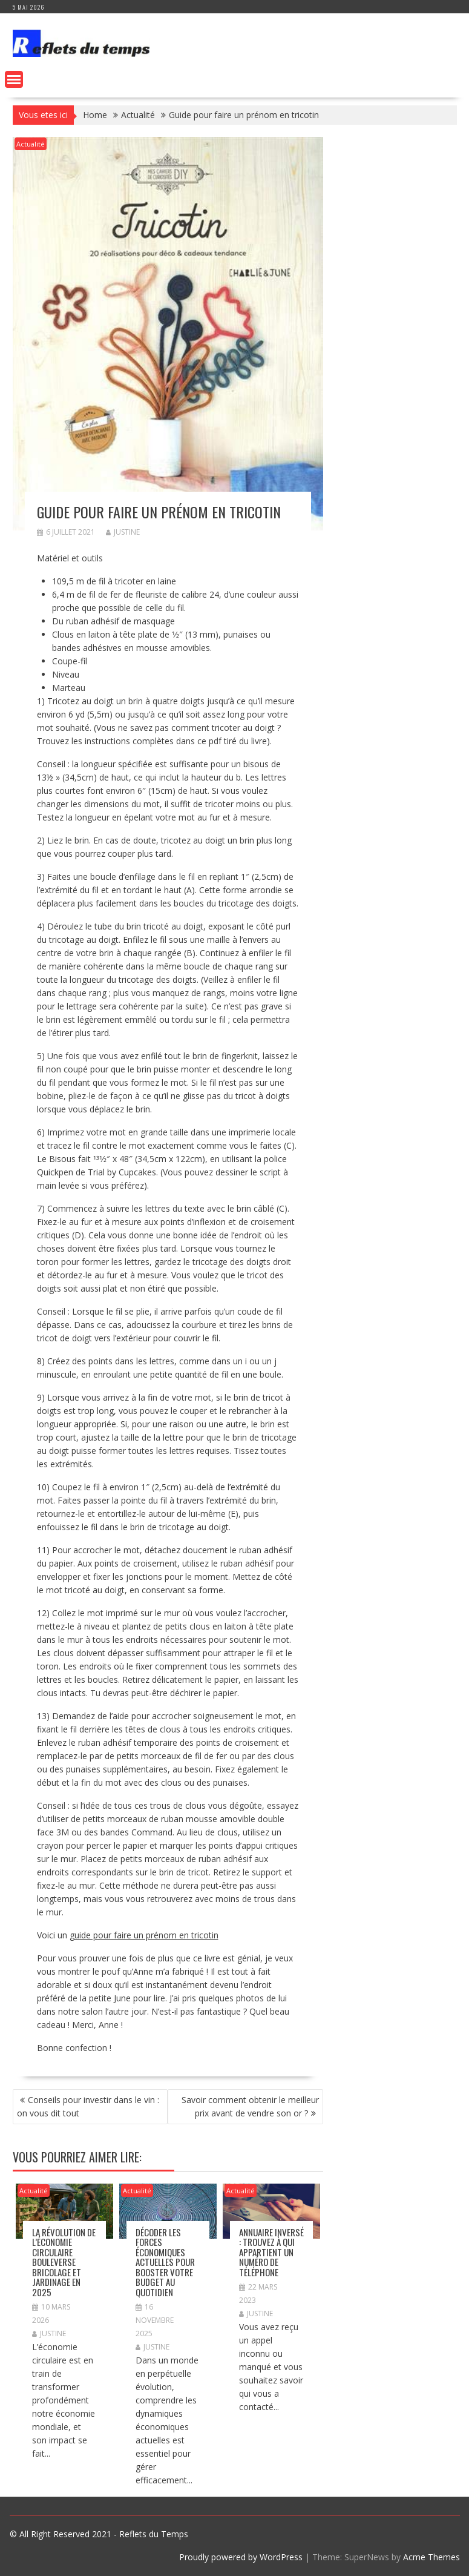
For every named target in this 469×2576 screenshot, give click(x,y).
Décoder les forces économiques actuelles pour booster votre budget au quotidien (165, 2262)
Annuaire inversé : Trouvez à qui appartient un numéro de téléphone (271, 2252)
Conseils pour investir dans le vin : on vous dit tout (88, 2106)
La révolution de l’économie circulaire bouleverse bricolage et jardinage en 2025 (64, 2262)
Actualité (30, 143)
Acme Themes (431, 2557)
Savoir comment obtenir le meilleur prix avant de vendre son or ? (250, 2106)
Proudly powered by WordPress (241, 2557)
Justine (123, 532)
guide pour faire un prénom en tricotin (144, 1935)
